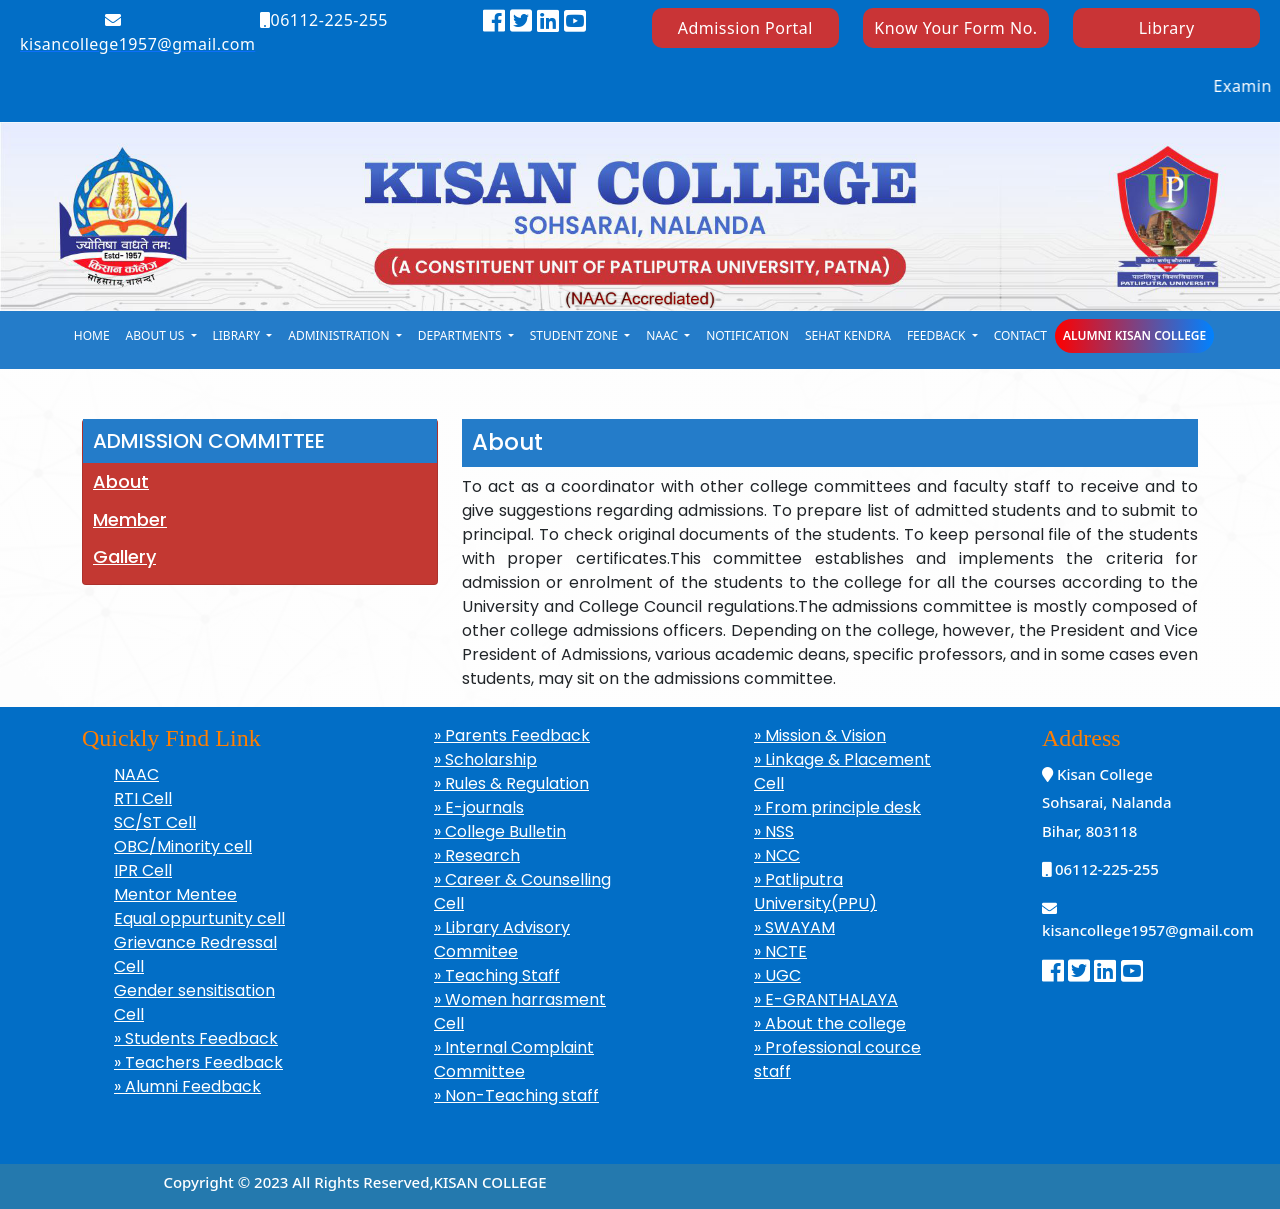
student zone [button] (575, 335)
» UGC (777, 975)
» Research (477, 855)
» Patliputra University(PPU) (815, 891)
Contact (1020, 335)
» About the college (830, 1023)
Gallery (124, 556)
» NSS (774, 831)
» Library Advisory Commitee (502, 939)
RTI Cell (143, 798)
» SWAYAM (794, 927)
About (121, 481)
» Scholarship (485, 759)
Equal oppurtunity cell (199, 918)
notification (747, 335)
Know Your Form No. (955, 28)
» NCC (777, 855)
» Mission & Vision (820, 735)
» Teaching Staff (497, 975)
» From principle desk (837, 807)
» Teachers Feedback (198, 1062)
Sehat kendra (848, 335)
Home (92, 335)
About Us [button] (157, 335)
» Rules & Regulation (511, 783)
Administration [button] (340, 335)
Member (130, 519)
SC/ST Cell (155, 822)
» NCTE (780, 951)
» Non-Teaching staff (516, 1095)
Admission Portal (745, 28)
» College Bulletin (500, 831)
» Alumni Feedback (187, 1086)
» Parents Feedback (512, 735)
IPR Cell (143, 870)
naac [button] (663, 335)
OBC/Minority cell (183, 846)
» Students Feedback (196, 1038)
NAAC (136, 774)
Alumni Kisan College (1134, 335)
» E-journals (479, 807)
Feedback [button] (938, 335)
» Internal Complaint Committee (514, 1059)
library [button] (238, 335)
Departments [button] (461, 335)
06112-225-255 (324, 20)
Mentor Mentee (175, 894)
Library (1167, 28)
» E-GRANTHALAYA (826, 999)
